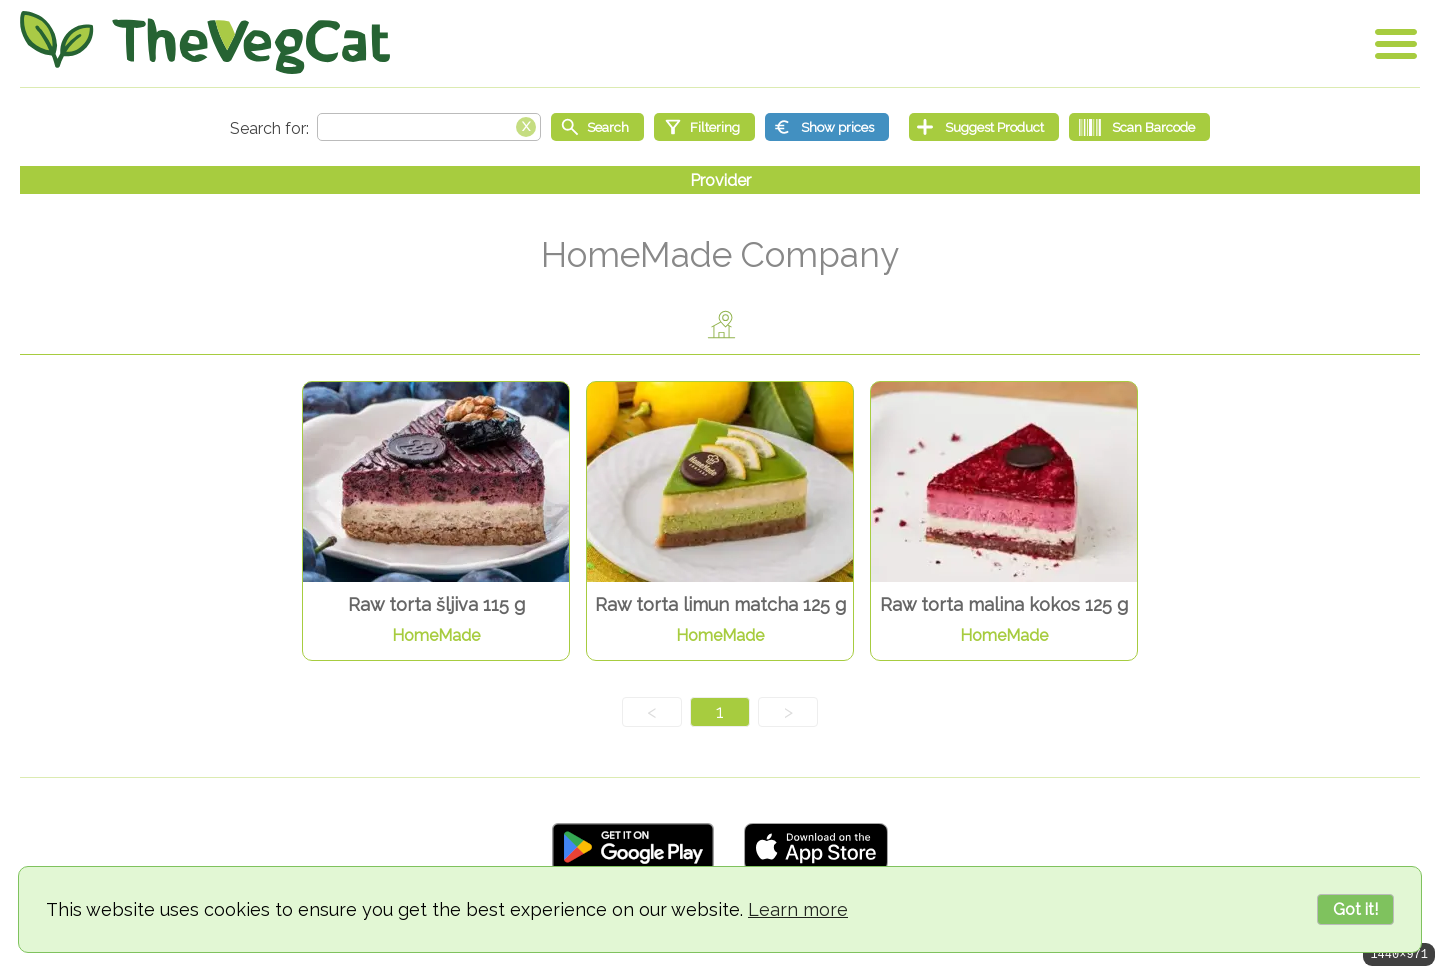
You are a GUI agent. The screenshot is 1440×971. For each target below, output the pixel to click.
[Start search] (597, 127)
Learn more (798, 909)
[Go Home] (205, 42)
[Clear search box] (526, 125)
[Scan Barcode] (1139, 127)
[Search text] (429, 127)
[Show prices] (827, 127)
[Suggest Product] (984, 127)
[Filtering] (704, 127)
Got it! (1355, 909)
